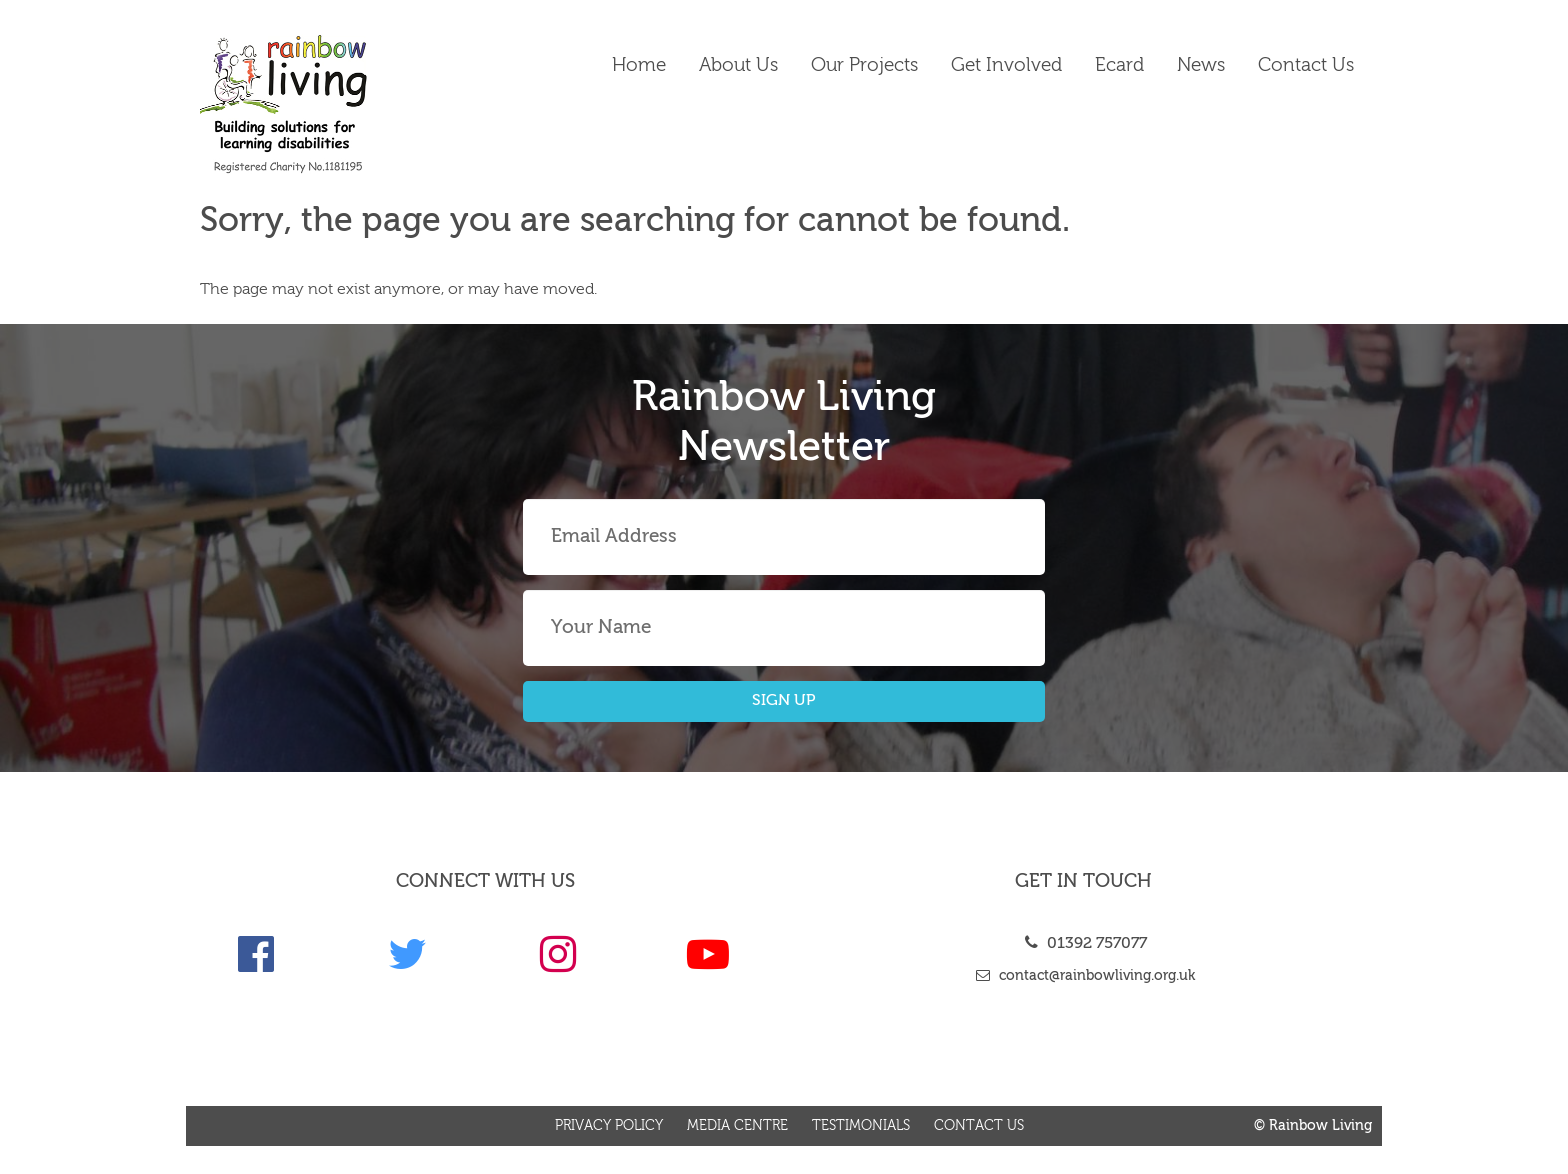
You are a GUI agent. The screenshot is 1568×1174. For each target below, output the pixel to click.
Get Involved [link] (1006, 65)
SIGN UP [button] (783, 701)
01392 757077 (1083, 944)
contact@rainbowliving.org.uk (1083, 976)
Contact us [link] (1306, 65)
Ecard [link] (1119, 65)
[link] (335, 104)
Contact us (979, 1126)
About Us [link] (738, 65)
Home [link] (639, 65)
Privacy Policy (609, 1126)
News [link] (1201, 65)
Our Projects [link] (864, 65)
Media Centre (737, 1126)
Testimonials (861, 1126)
